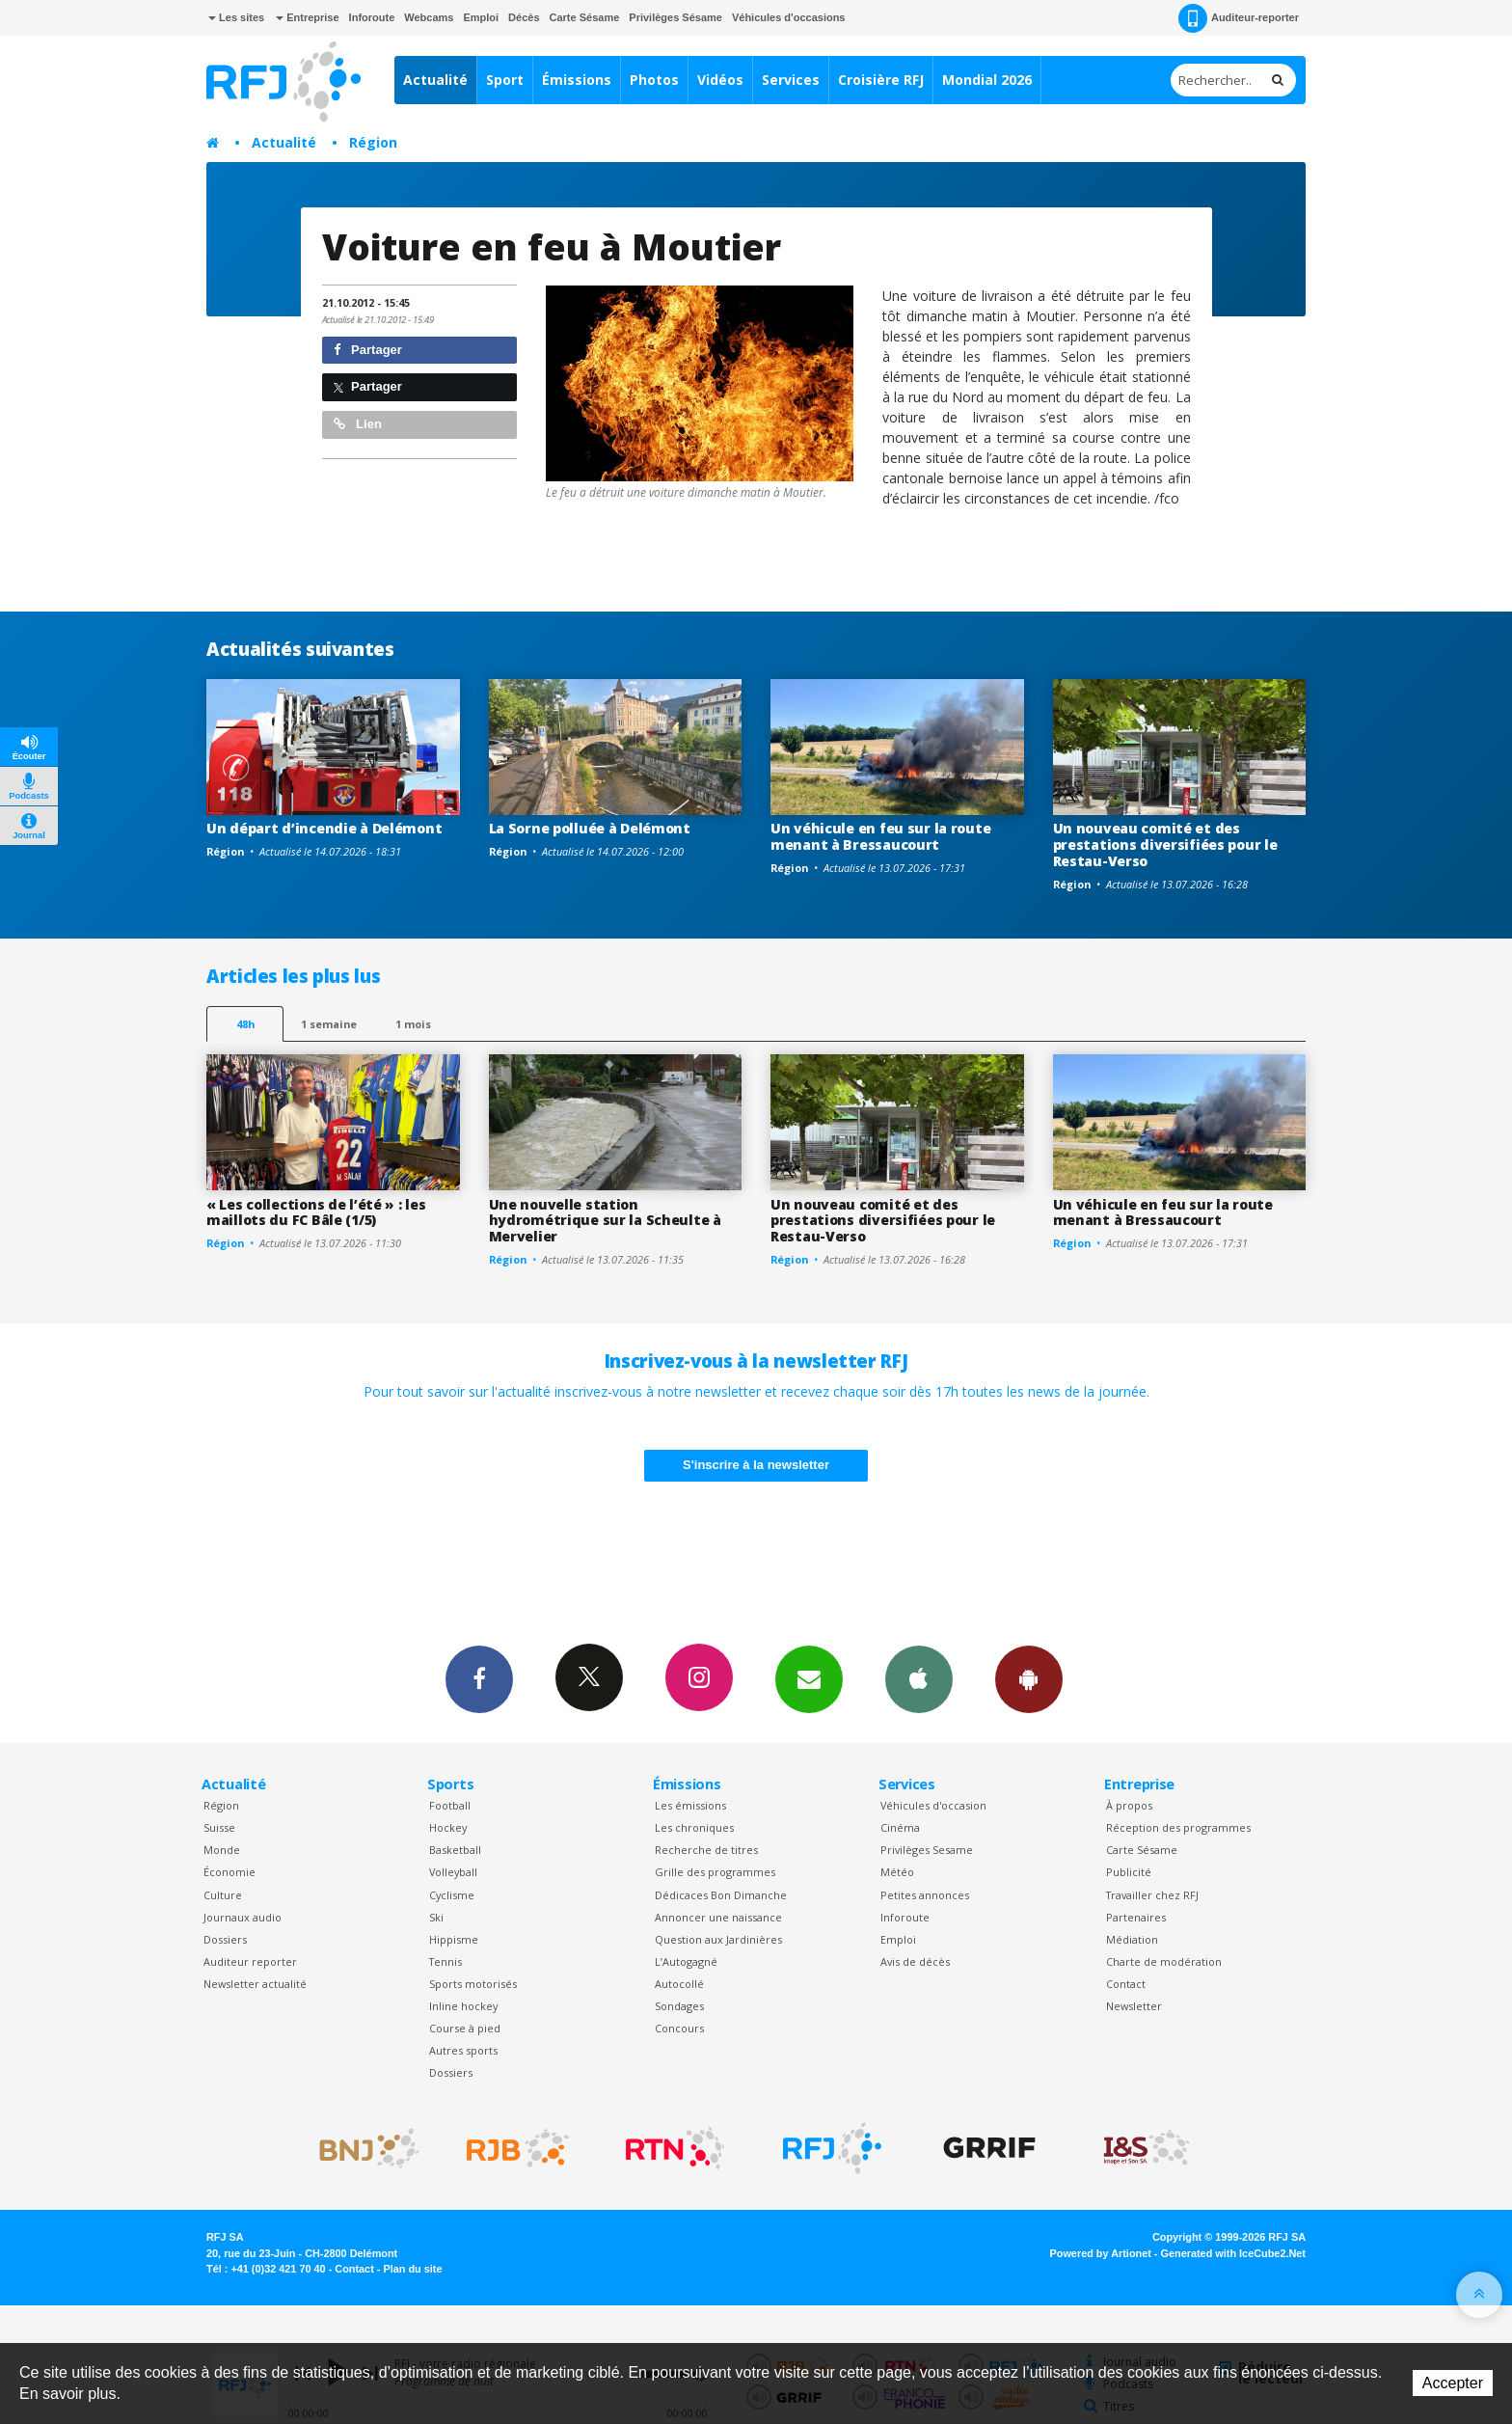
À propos (1129, 1805)
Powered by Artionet (1100, 2253)
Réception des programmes (1178, 1827)
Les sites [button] (236, 17)
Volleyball (453, 1872)
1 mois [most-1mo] (413, 1024)
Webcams (428, 17)
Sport (505, 79)
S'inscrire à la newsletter (756, 1464)
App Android (1029, 1678)
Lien (358, 424)
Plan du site (412, 2268)
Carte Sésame (585, 17)
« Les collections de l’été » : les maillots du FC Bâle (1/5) (315, 1212)
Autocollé (679, 1983)
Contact (1126, 1983)
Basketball (455, 1849)
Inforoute (372, 17)
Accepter (1452, 2383)
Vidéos (720, 79)
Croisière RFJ (881, 79)
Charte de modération (1164, 1961)
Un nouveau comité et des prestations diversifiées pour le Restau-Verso (1165, 844)
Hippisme (453, 1939)
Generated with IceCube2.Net (1233, 2253)
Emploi (481, 17)
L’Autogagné (686, 1961)
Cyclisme (451, 1895)
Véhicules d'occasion (933, 1805)
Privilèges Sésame (675, 17)
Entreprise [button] (307, 17)
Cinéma (900, 1827)
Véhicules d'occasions (789, 17)
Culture (222, 1895)
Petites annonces (924, 1895)
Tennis (445, 1961)
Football (450, 1805)
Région (373, 142)
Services (791, 79)
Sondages (679, 2006)
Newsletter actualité (255, 1983)
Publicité (1128, 1872)
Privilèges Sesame (926, 1849)
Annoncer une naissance (718, 1917)
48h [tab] (245, 1024)
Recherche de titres (706, 1849)
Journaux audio (242, 1917)
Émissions (576, 79)
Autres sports (463, 2050)
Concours (679, 2028)
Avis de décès (915, 1961)
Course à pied (464, 2028)
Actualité (435, 79)
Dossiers (225, 1939)
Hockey (448, 1827)
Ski (436, 1917)
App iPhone (919, 1678)
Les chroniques (694, 1827)
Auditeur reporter (250, 1961)
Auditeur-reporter (1238, 18)
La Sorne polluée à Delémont (589, 828)
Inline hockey (463, 2006)
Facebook (479, 1678)
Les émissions (690, 1805)
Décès (523, 17)
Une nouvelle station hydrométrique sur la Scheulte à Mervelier (605, 1220)
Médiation (1132, 1939)
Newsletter (1134, 2006)
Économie (229, 1872)
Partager (368, 349)
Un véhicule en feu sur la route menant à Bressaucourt (880, 836)
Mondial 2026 (987, 79)
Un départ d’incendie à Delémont (324, 828)
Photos (654, 79)
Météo (897, 1872)
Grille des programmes (715, 1872)
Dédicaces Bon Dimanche (721, 1895)
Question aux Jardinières (718, 1939)
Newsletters (809, 1678)
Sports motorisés (473, 1983)
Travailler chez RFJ (1152, 1895)
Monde (221, 1849)
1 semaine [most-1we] (329, 1024)
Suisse (219, 1827)
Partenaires (1136, 1917)
